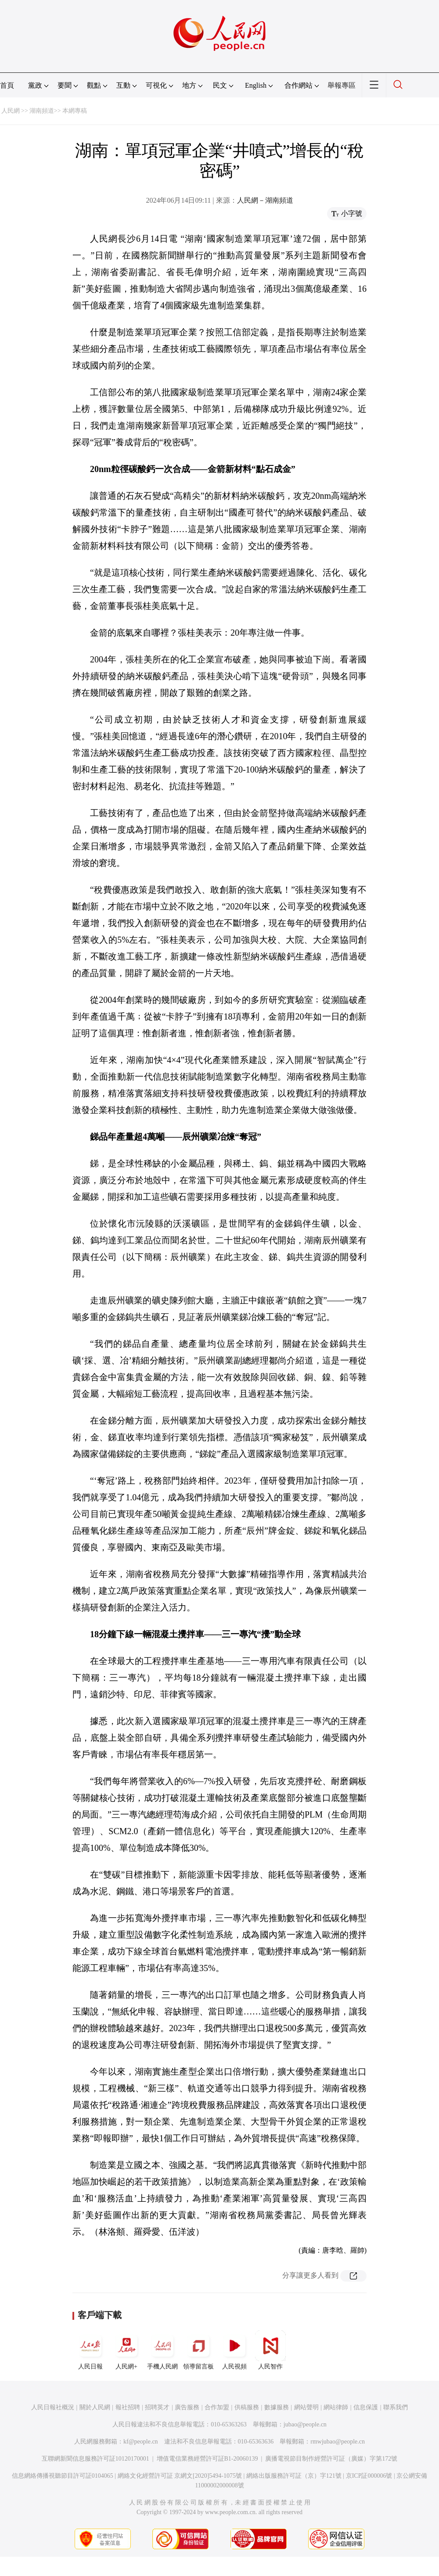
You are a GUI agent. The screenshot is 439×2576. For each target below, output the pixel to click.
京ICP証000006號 (369, 2475)
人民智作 (270, 2350)
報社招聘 (127, 2407)
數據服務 (276, 2407)
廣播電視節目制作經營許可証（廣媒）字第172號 (331, 2458)
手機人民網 (162, 2350)
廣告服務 (187, 2407)
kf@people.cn (140, 2441)
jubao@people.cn (305, 2424)
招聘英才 (157, 2407)
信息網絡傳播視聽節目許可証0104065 (62, 2475)
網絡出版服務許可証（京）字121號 (294, 2475)
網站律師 (336, 2407)
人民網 (10, 110)
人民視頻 (234, 2350)
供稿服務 (246, 2407)
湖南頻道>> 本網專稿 (58, 110)
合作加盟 (217, 2407)
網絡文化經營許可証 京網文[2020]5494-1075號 (180, 2475)
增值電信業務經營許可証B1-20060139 (207, 2458)
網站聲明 (306, 2407)
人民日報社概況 (52, 2407)
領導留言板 (198, 2350)
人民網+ (126, 2350)
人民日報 (90, 2350)
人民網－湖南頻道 (265, 200)
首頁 (7, 85)
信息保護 (365, 2407)
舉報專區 (341, 85)
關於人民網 (94, 2407)
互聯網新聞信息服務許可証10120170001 (95, 2458)
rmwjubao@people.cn (337, 2441)
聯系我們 (395, 2407)
